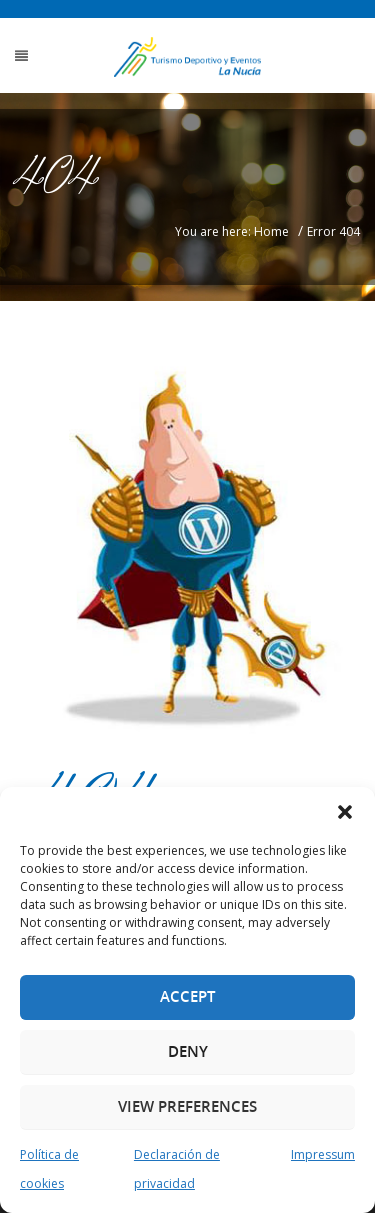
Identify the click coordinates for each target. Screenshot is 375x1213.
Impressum (323, 1154)
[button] (345, 812)
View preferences (187, 1106)
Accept (187, 996)
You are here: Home (232, 231)
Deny (188, 1051)
